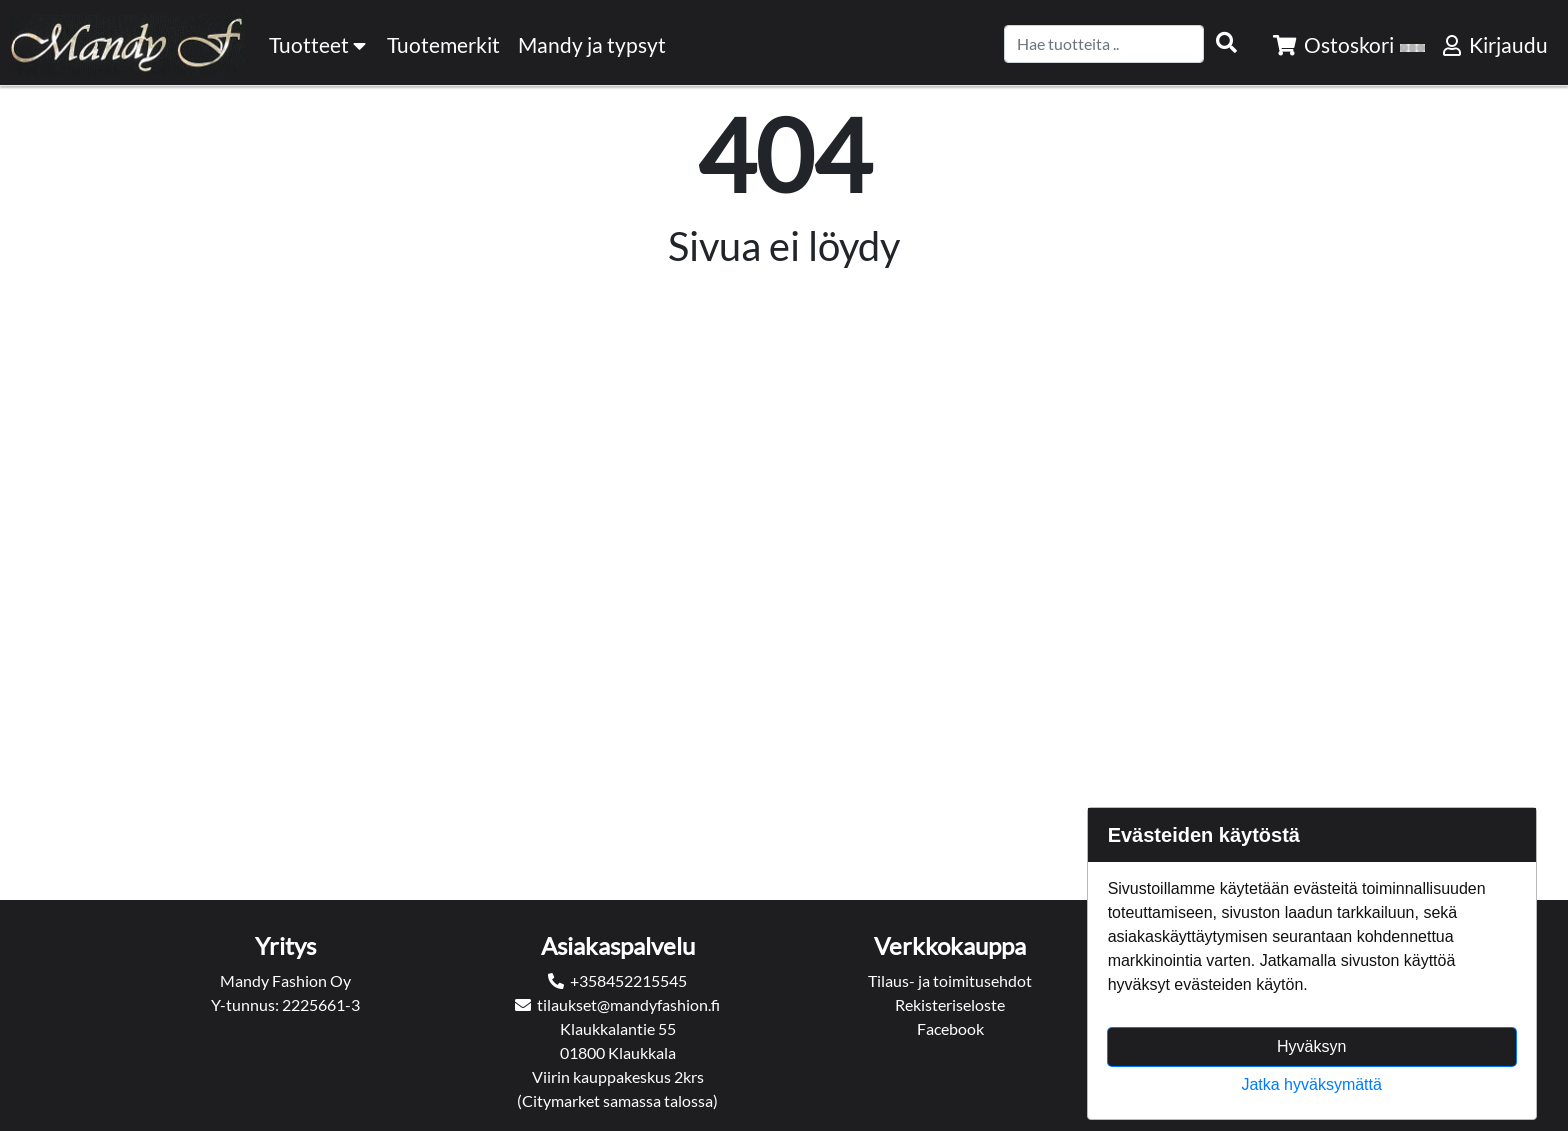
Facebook (950, 1028)
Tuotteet (319, 44)
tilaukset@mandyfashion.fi (628, 1004)
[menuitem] (444, 44)
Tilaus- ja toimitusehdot (950, 980)
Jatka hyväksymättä (1311, 1084)
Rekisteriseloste (950, 1004)
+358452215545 (628, 980)
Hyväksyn (1311, 1046)
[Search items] (1226, 43)
